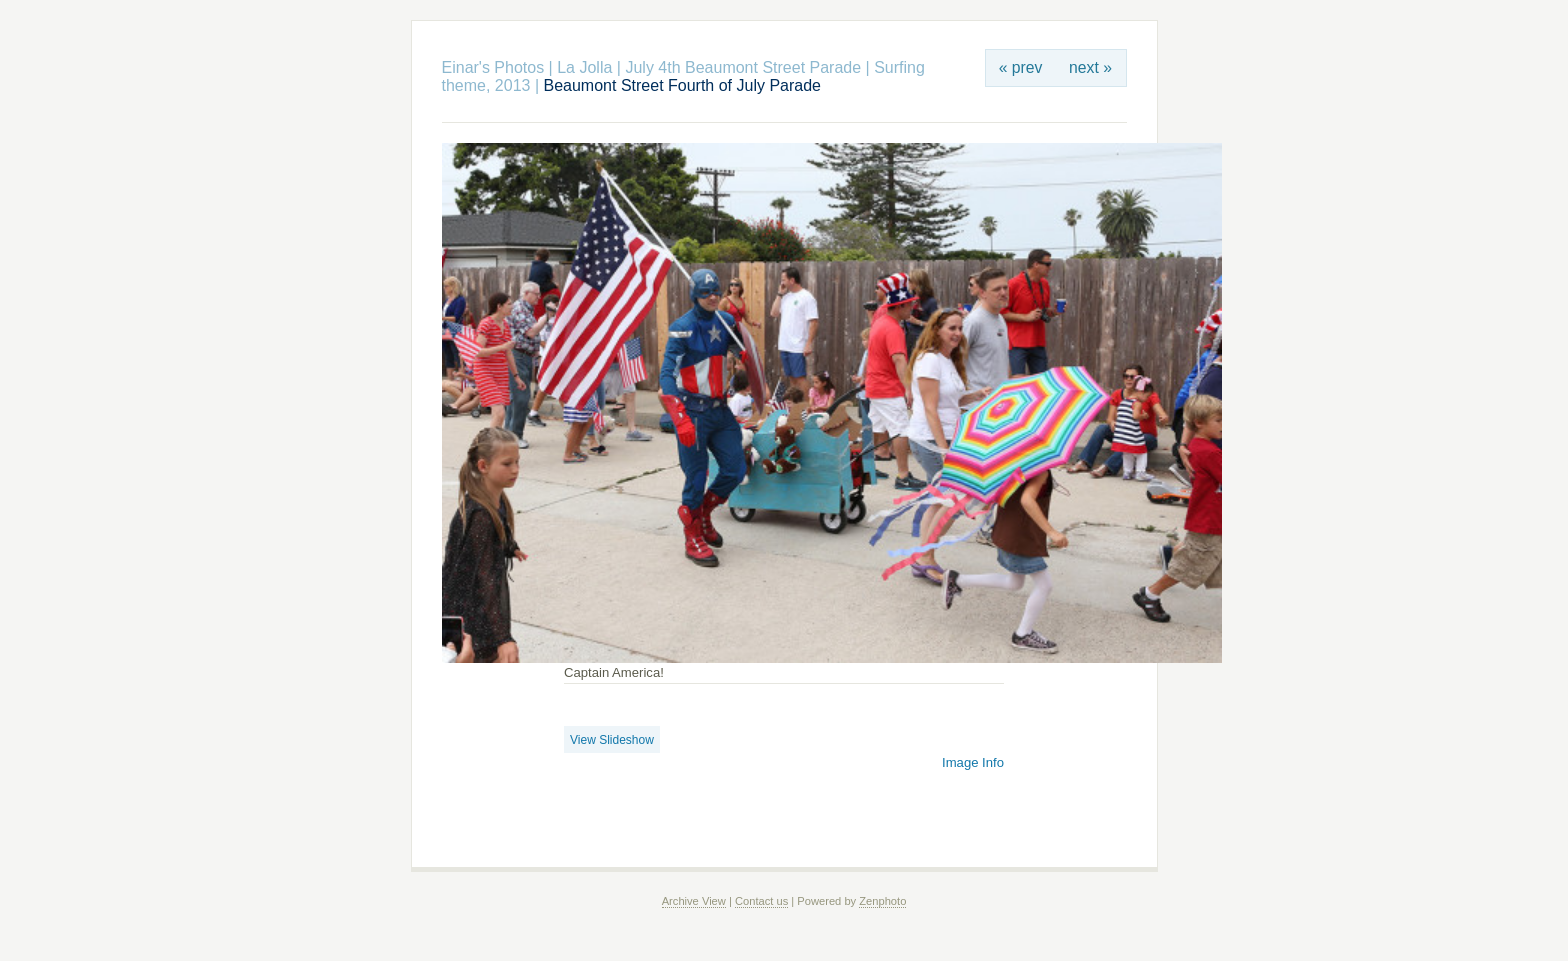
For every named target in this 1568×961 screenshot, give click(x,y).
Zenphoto (882, 901)
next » (1090, 67)
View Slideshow (612, 740)
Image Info (973, 762)
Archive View (694, 901)
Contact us (761, 901)
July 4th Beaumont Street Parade (743, 67)
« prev (1021, 67)
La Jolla (587, 67)
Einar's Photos (493, 67)
